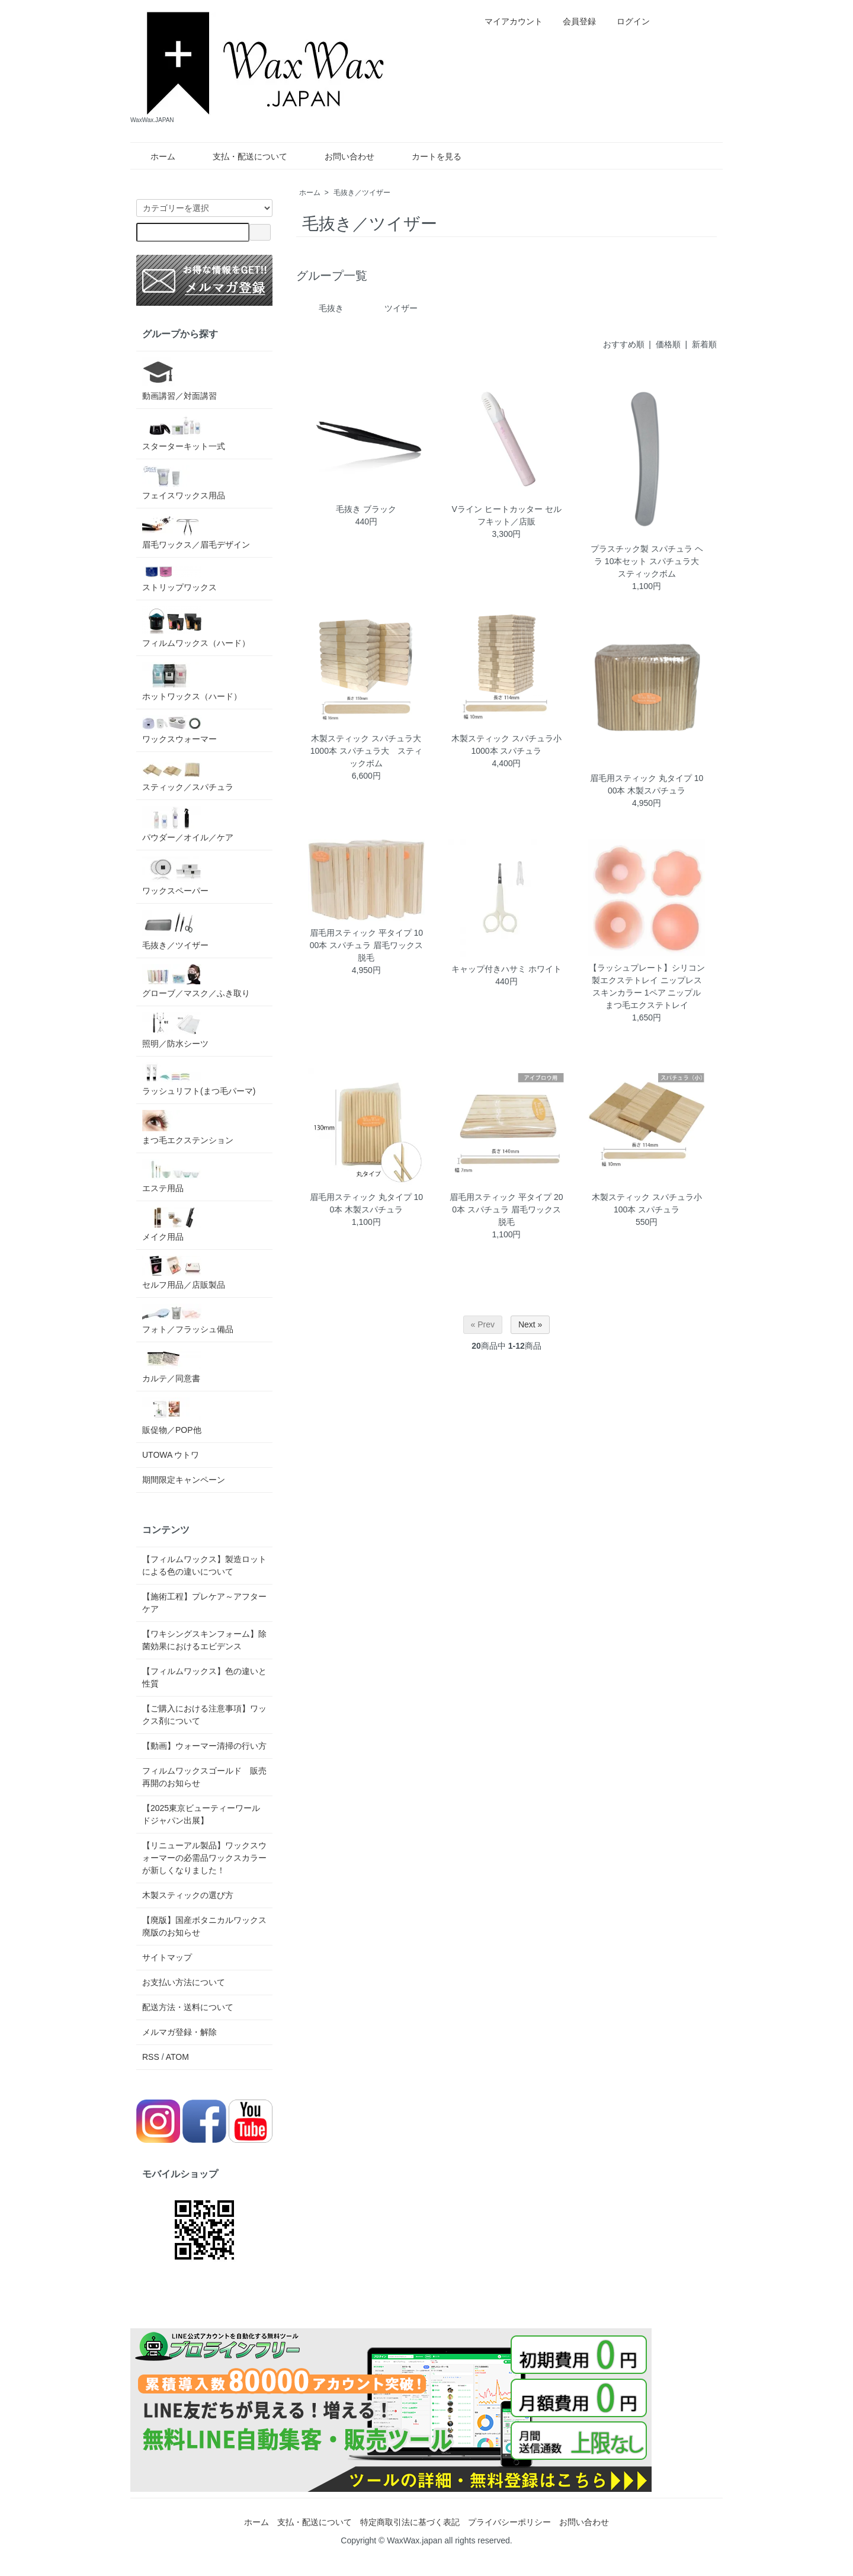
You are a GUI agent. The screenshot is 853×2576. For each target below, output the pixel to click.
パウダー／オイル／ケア (187, 824)
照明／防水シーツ (175, 1030)
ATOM (177, 2057)
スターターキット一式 (183, 433)
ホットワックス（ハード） (192, 681)
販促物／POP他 (171, 1416)
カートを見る (428, 156)
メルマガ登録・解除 (179, 2032)
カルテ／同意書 (171, 1365)
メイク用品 (171, 1224)
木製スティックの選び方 (187, 1895)
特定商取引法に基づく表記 (410, 2522)
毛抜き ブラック (366, 509)
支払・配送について (241, 156)
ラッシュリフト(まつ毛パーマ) (198, 1079)
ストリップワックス (179, 578)
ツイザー (401, 308)
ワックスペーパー (175, 875)
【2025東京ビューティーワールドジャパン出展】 (201, 1814)
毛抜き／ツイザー (361, 192)
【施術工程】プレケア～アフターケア (204, 1603)
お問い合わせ (340, 156)
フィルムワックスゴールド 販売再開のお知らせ (204, 1777)
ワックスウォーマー (179, 729)
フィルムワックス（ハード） (196, 627)
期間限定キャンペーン (183, 1479)
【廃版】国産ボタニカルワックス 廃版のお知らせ (204, 1926)
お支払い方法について (183, 1982)
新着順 (704, 344)
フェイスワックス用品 (183, 482)
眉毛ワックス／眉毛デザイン (196, 531)
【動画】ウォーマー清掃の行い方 (204, 1746)
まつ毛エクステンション (187, 1127)
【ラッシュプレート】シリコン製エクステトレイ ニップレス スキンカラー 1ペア (647, 980)
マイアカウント (507, 21)
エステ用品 (171, 1176)
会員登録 (573, 21)
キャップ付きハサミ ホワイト (506, 969)
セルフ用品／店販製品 (183, 1272)
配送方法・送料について (187, 2007)
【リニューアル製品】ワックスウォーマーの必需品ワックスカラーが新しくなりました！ (204, 1858)
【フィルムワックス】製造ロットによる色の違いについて (204, 1565)
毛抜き (331, 308)
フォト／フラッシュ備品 (187, 1319)
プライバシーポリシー (509, 2522)
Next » (530, 1324)
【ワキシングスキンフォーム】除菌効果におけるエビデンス (204, 1640)
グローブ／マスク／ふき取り (196, 981)
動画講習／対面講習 (179, 379)
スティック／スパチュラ (187, 775)
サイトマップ (167, 1957)
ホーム (154, 156)
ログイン (627, 21)
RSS (150, 2057)
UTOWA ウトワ (170, 1455)
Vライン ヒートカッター (496, 509)
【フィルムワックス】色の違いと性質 (204, 1677)
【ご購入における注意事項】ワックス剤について (204, 1715)
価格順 (668, 344)
